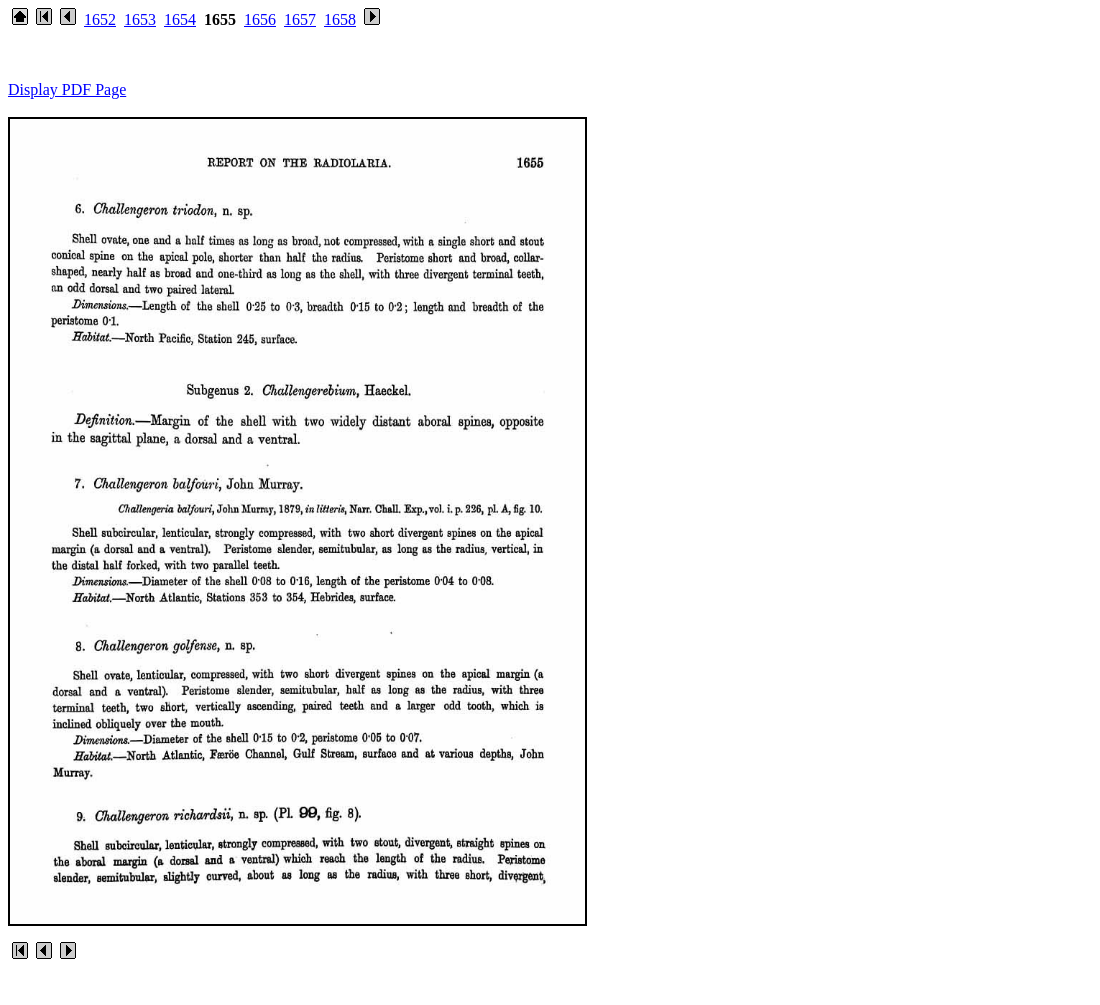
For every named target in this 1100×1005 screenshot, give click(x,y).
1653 (140, 19)
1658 (340, 19)
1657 (300, 19)
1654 (180, 19)
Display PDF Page (67, 89)
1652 (100, 19)
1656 (260, 19)
